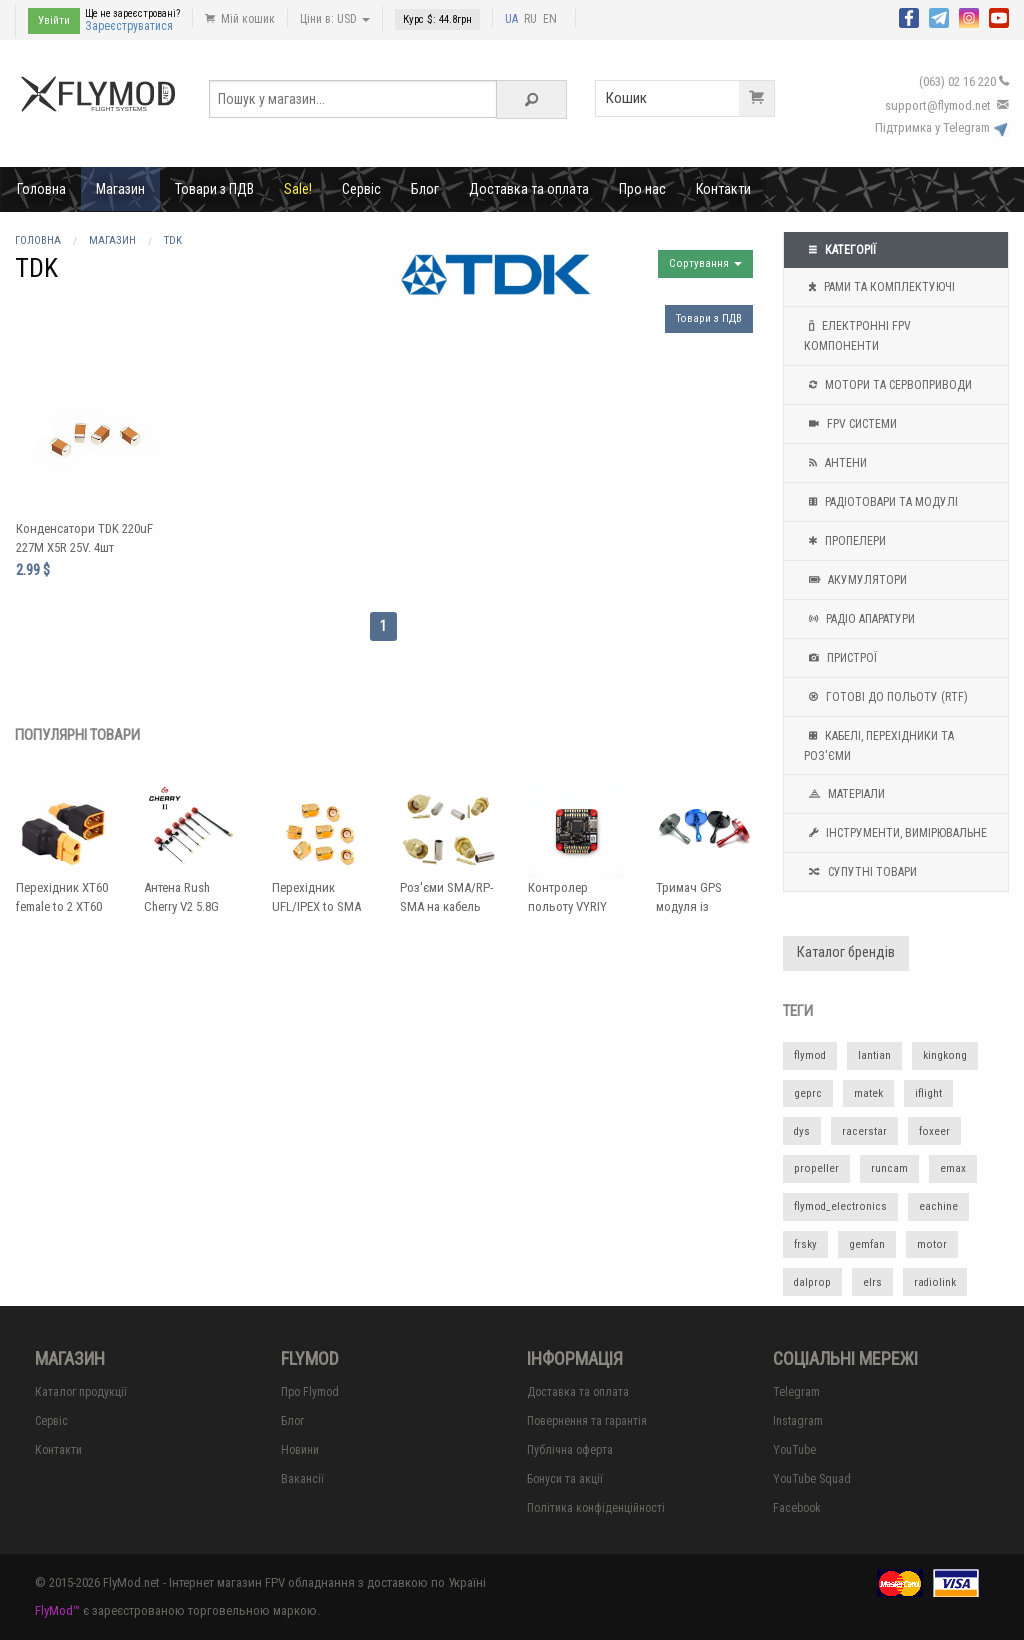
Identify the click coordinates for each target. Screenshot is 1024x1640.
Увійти (54, 20)
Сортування (705, 263)
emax (953, 1168)
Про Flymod (310, 1392)
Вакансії (302, 1479)
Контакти (723, 189)
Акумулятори (855, 580)
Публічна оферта (570, 1450)
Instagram (798, 1421)
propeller (816, 1168)
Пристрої (840, 658)
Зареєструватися (129, 26)
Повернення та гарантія (587, 1421)
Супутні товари (860, 872)
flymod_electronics (840, 1206)
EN (550, 19)
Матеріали (844, 794)
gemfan (867, 1244)
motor (932, 1244)
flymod (810, 1055)
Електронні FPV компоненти (857, 334)
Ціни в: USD (335, 19)
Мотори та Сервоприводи (888, 385)
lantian (874, 1055)
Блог (425, 189)
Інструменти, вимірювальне (895, 833)
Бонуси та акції (565, 1479)
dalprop (812, 1282)
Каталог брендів (846, 952)
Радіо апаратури (859, 619)
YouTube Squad (812, 1479)
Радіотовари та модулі (881, 502)
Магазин (120, 189)
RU (530, 19)
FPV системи (850, 424)
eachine (938, 1206)
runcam (889, 1168)
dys (802, 1131)
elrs (872, 1282)
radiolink (935, 1282)
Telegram (796, 1392)
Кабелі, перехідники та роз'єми (879, 744)
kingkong (945, 1055)
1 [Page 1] (383, 626)
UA (511, 19)
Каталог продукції (81, 1392)
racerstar (864, 1131)
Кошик (690, 98)
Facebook (797, 1508)
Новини (300, 1450)
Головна (41, 189)
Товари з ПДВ (214, 189)
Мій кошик (240, 19)
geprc (808, 1093)
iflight (928, 1093)
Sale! (298, 189)
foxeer (934, 1131)
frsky (805, 1244)
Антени (835, 463)
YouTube (794, 1450)
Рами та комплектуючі (879, 287)
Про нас (642, 189)
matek (868, 1093)
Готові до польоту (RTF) (886, 697)
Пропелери (845, 541)
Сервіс (361, 189)
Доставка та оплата (529, 189)
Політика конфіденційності (596, 1508)
